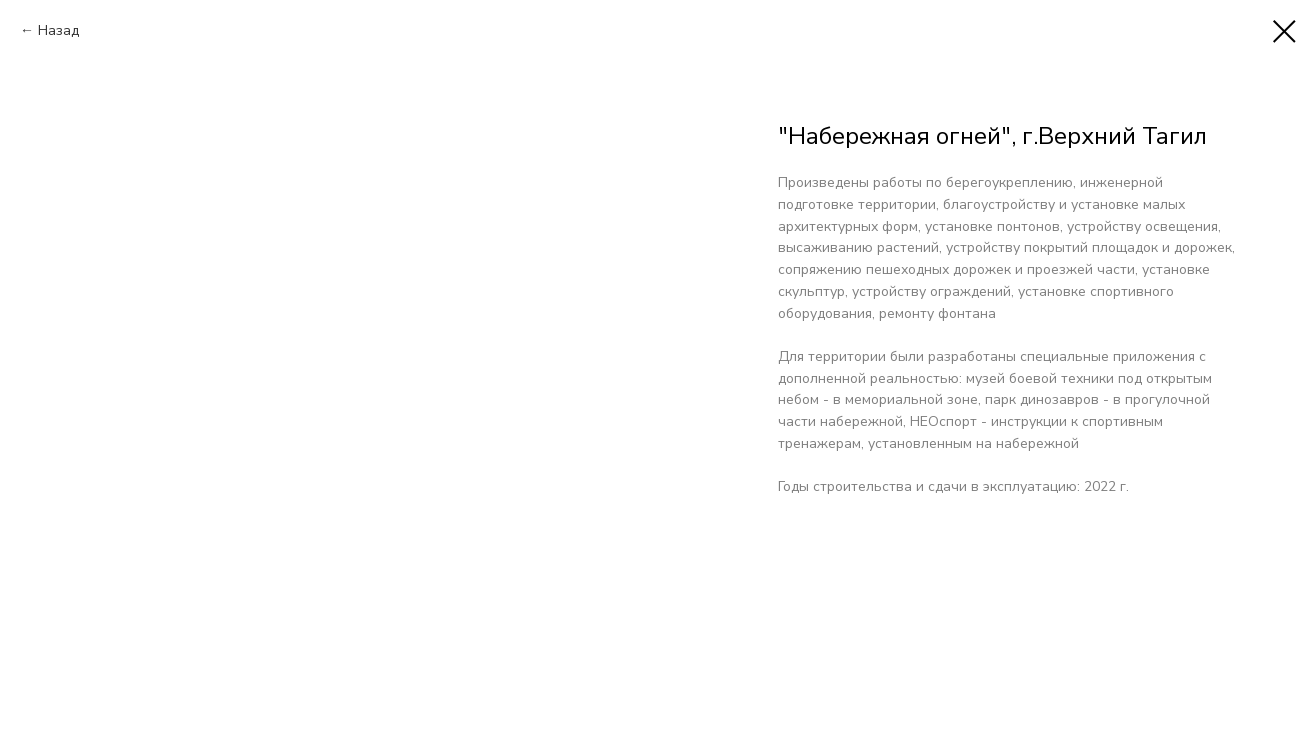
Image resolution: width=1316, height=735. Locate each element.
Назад (58, 30)
